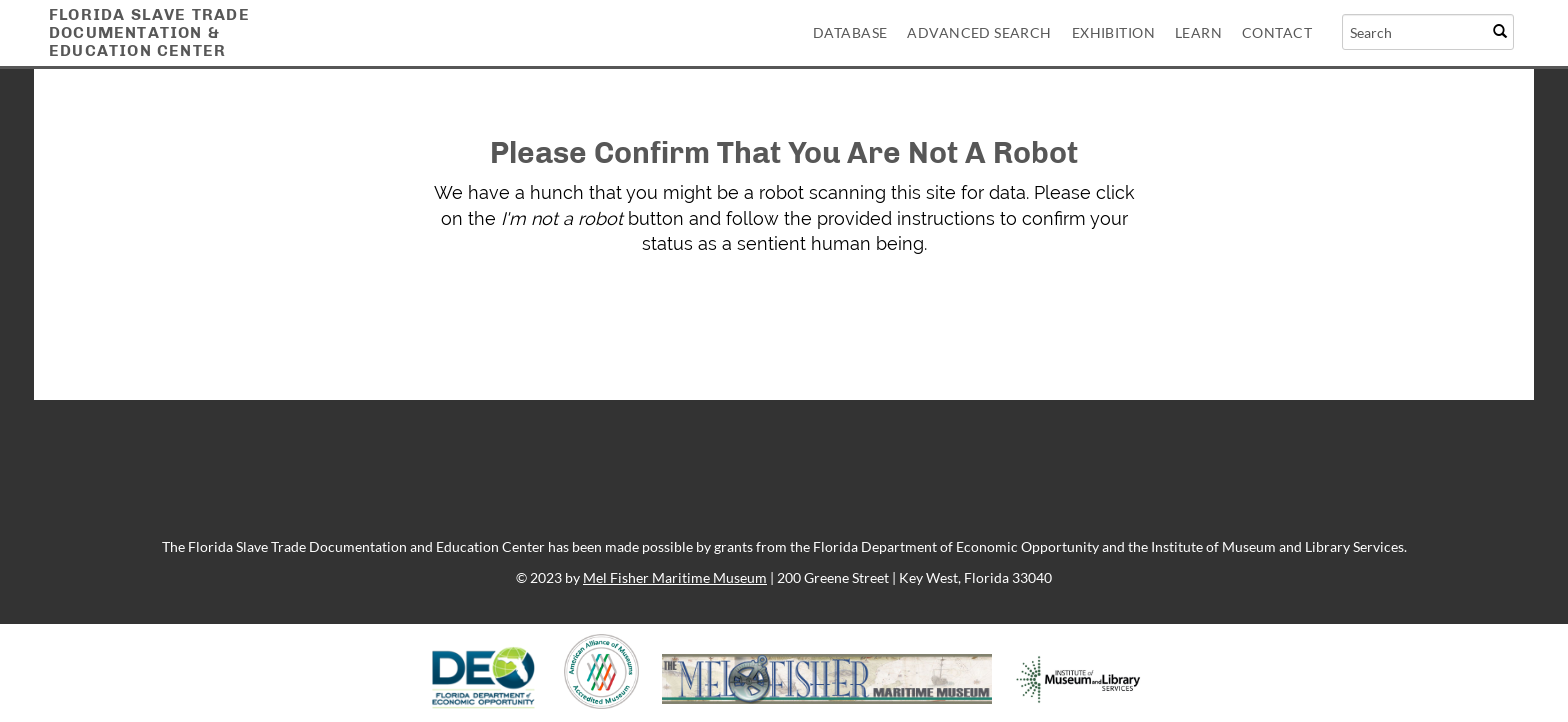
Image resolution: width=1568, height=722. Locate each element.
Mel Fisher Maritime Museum (675, 577)
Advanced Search (979, 32)
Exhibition (1113, 32)
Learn (1198, 32)
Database (850, 32)
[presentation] (748, 320)
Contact (1277, 32)
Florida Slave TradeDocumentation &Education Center (149, 32)
